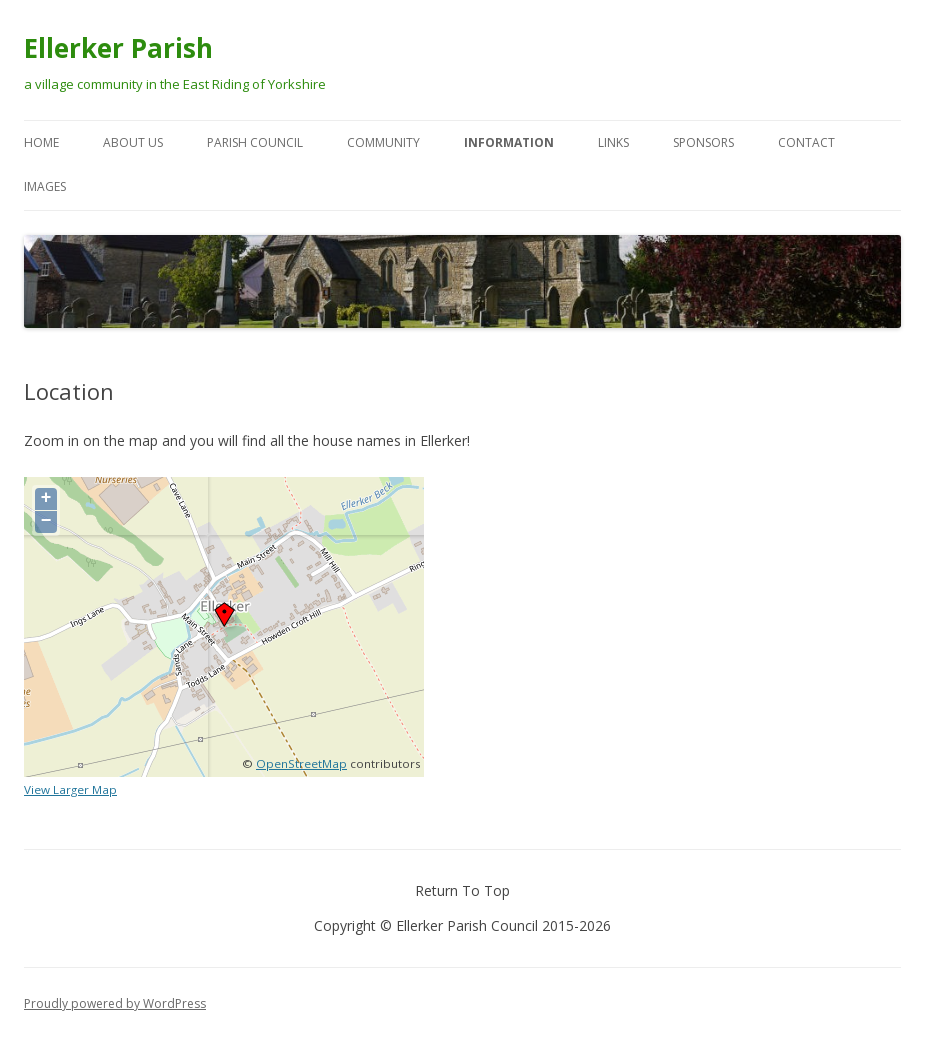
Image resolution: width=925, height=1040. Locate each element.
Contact (806, 142)
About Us (133, 142)
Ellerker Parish (118, 48)
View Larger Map (70, 789)
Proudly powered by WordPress (115, 1003)
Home (41, 142)
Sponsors (703, 142)
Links (613, 142)
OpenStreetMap (301, 763)
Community (383, 142)
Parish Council (255, 142)
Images (45, 186)
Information (509, 142)
